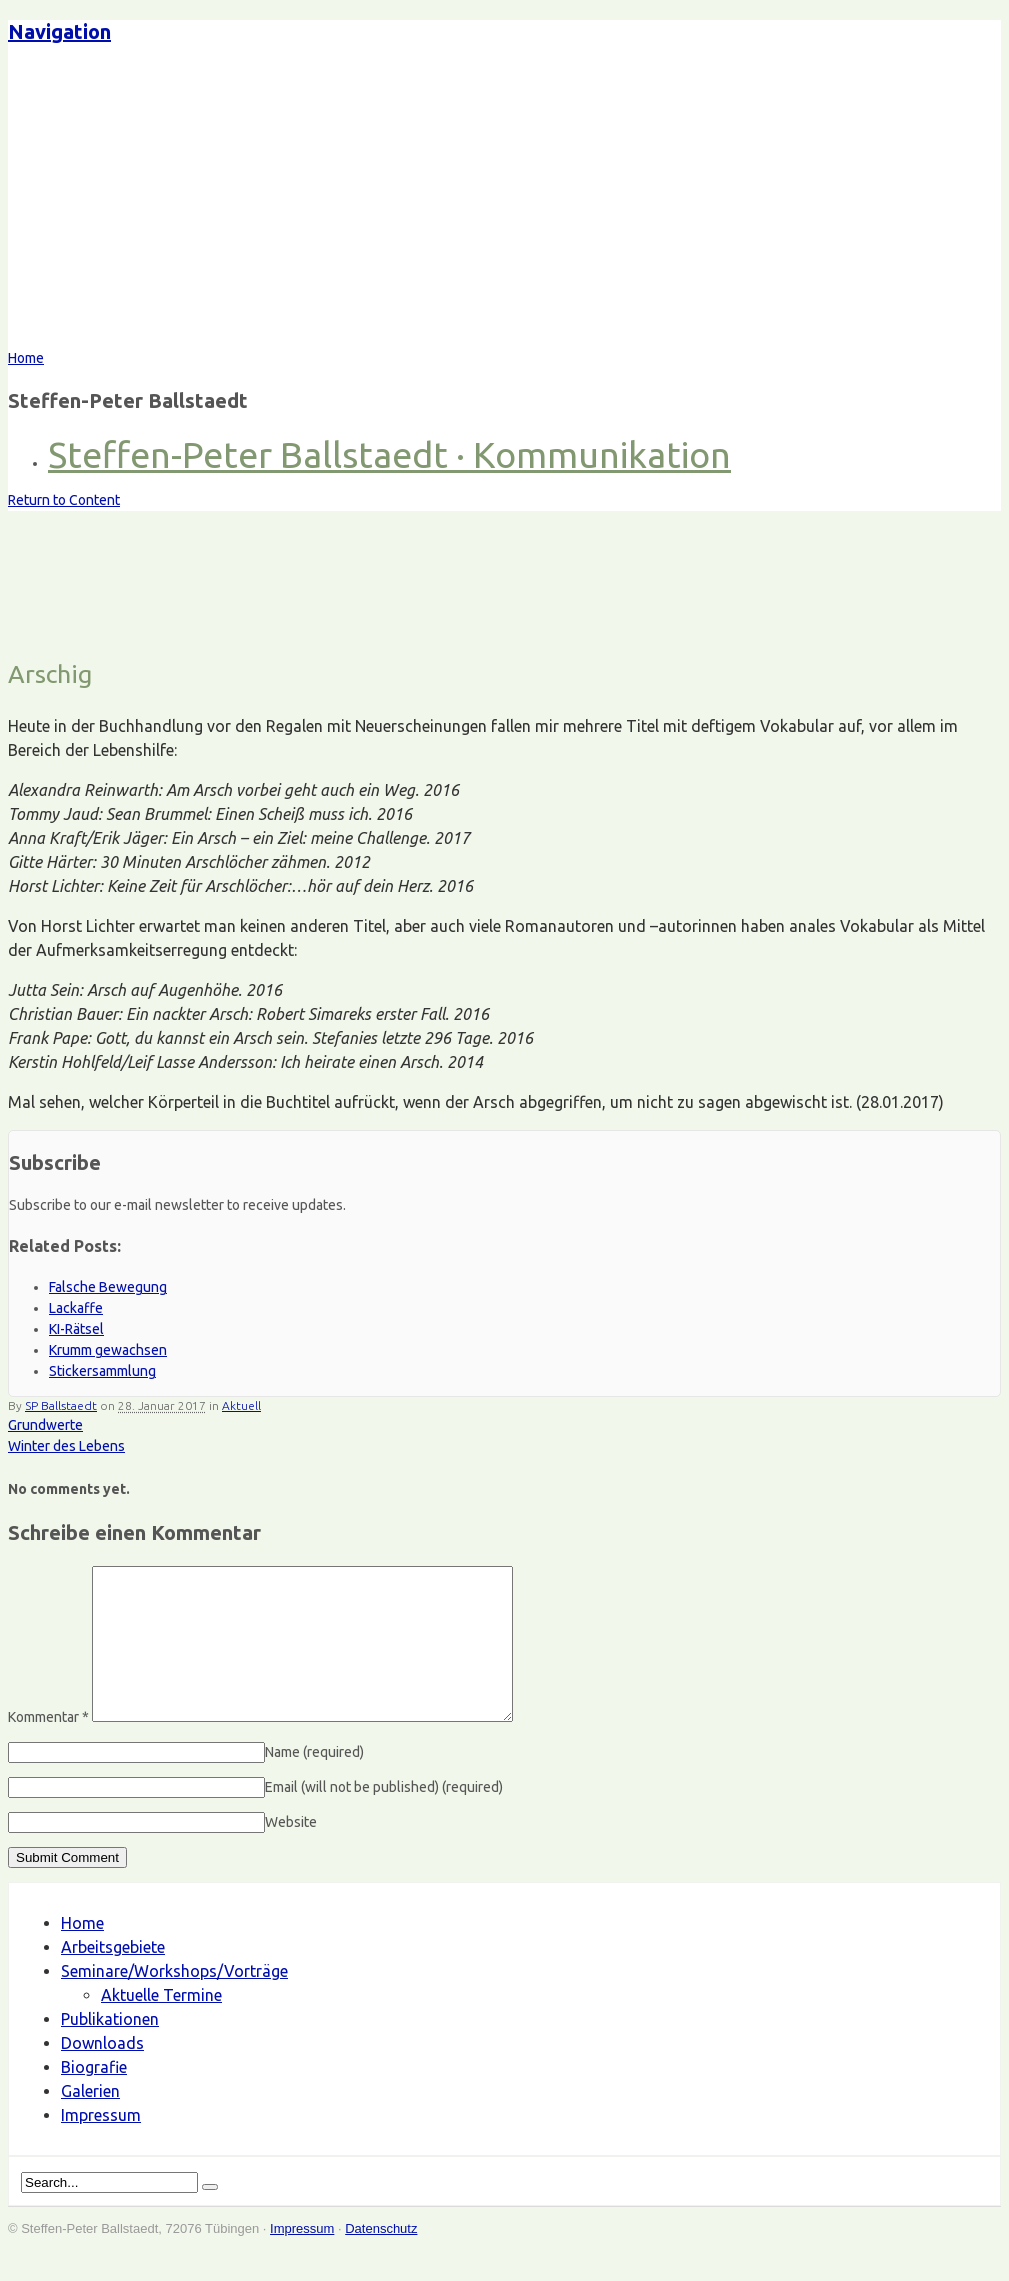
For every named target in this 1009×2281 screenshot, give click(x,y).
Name (314, 1782)
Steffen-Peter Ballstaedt (184, 205)
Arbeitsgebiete (113, 1977)
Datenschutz (381, 2258)
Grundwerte (45, 1425)
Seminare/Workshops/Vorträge (174, 2001)
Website (291, 1852)
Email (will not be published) (384, 1817)
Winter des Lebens (66, 1446)
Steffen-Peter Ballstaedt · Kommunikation (389, 454)
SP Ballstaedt (61, 1405)
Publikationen (110, 2049)
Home (82, 1953)
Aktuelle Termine (161, 2025)
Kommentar (48, 1747)
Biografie (94, 2097)
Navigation (59, 31)
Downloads (102, 2073)
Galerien (90, 2121)
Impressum (101, 2145)
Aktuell (241, 1405)
